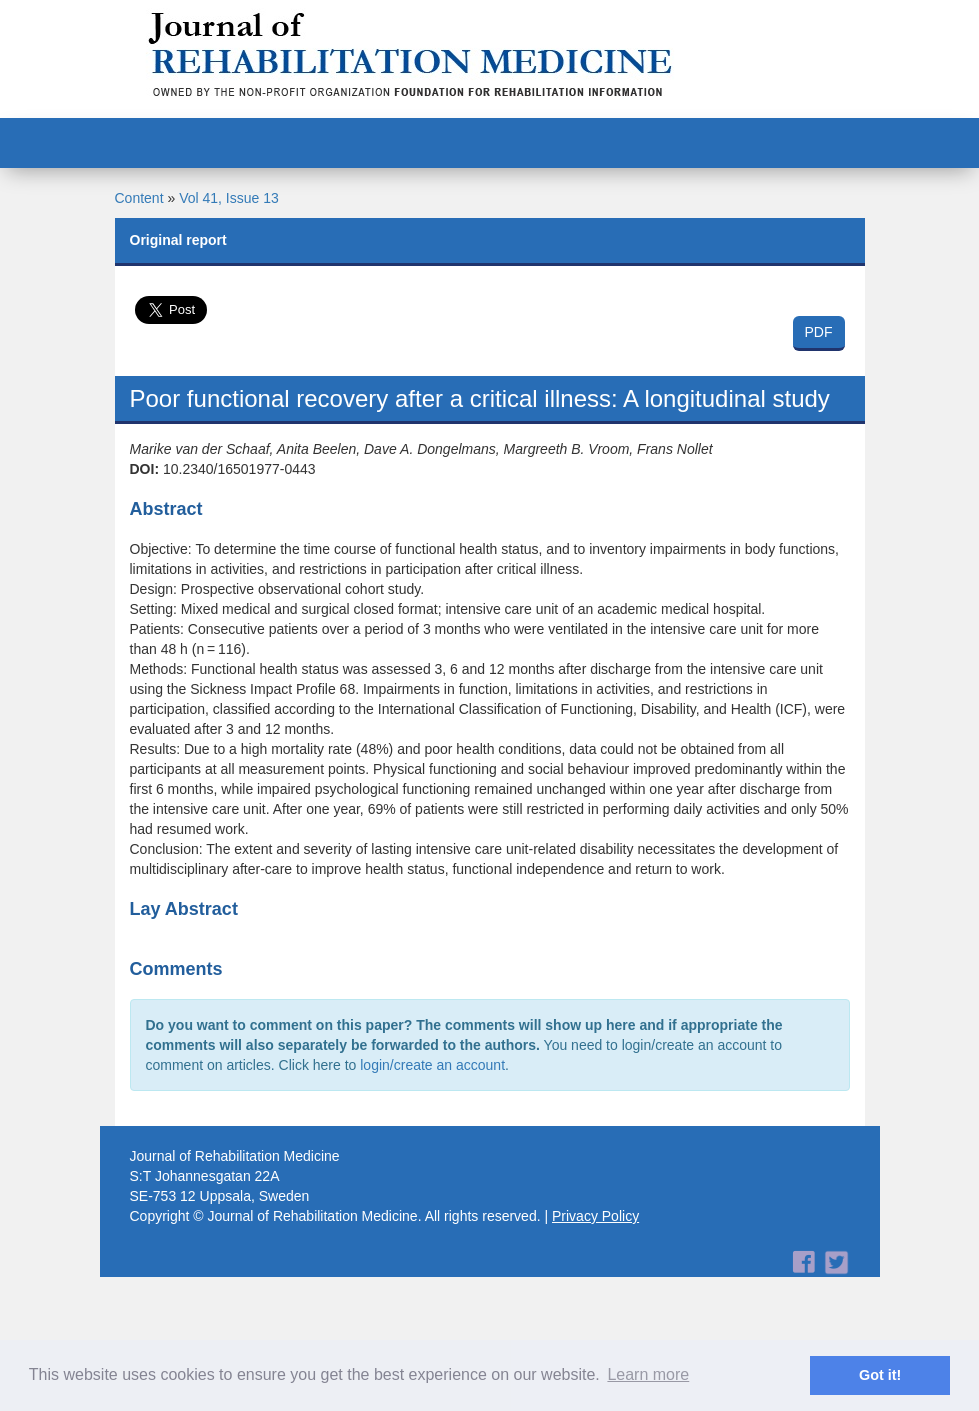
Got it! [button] (880, 1375)
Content (139, 198)
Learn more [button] (648, 1374)
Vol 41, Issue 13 (229, 198)
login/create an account (432, 1065)
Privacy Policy (595, 1216)
